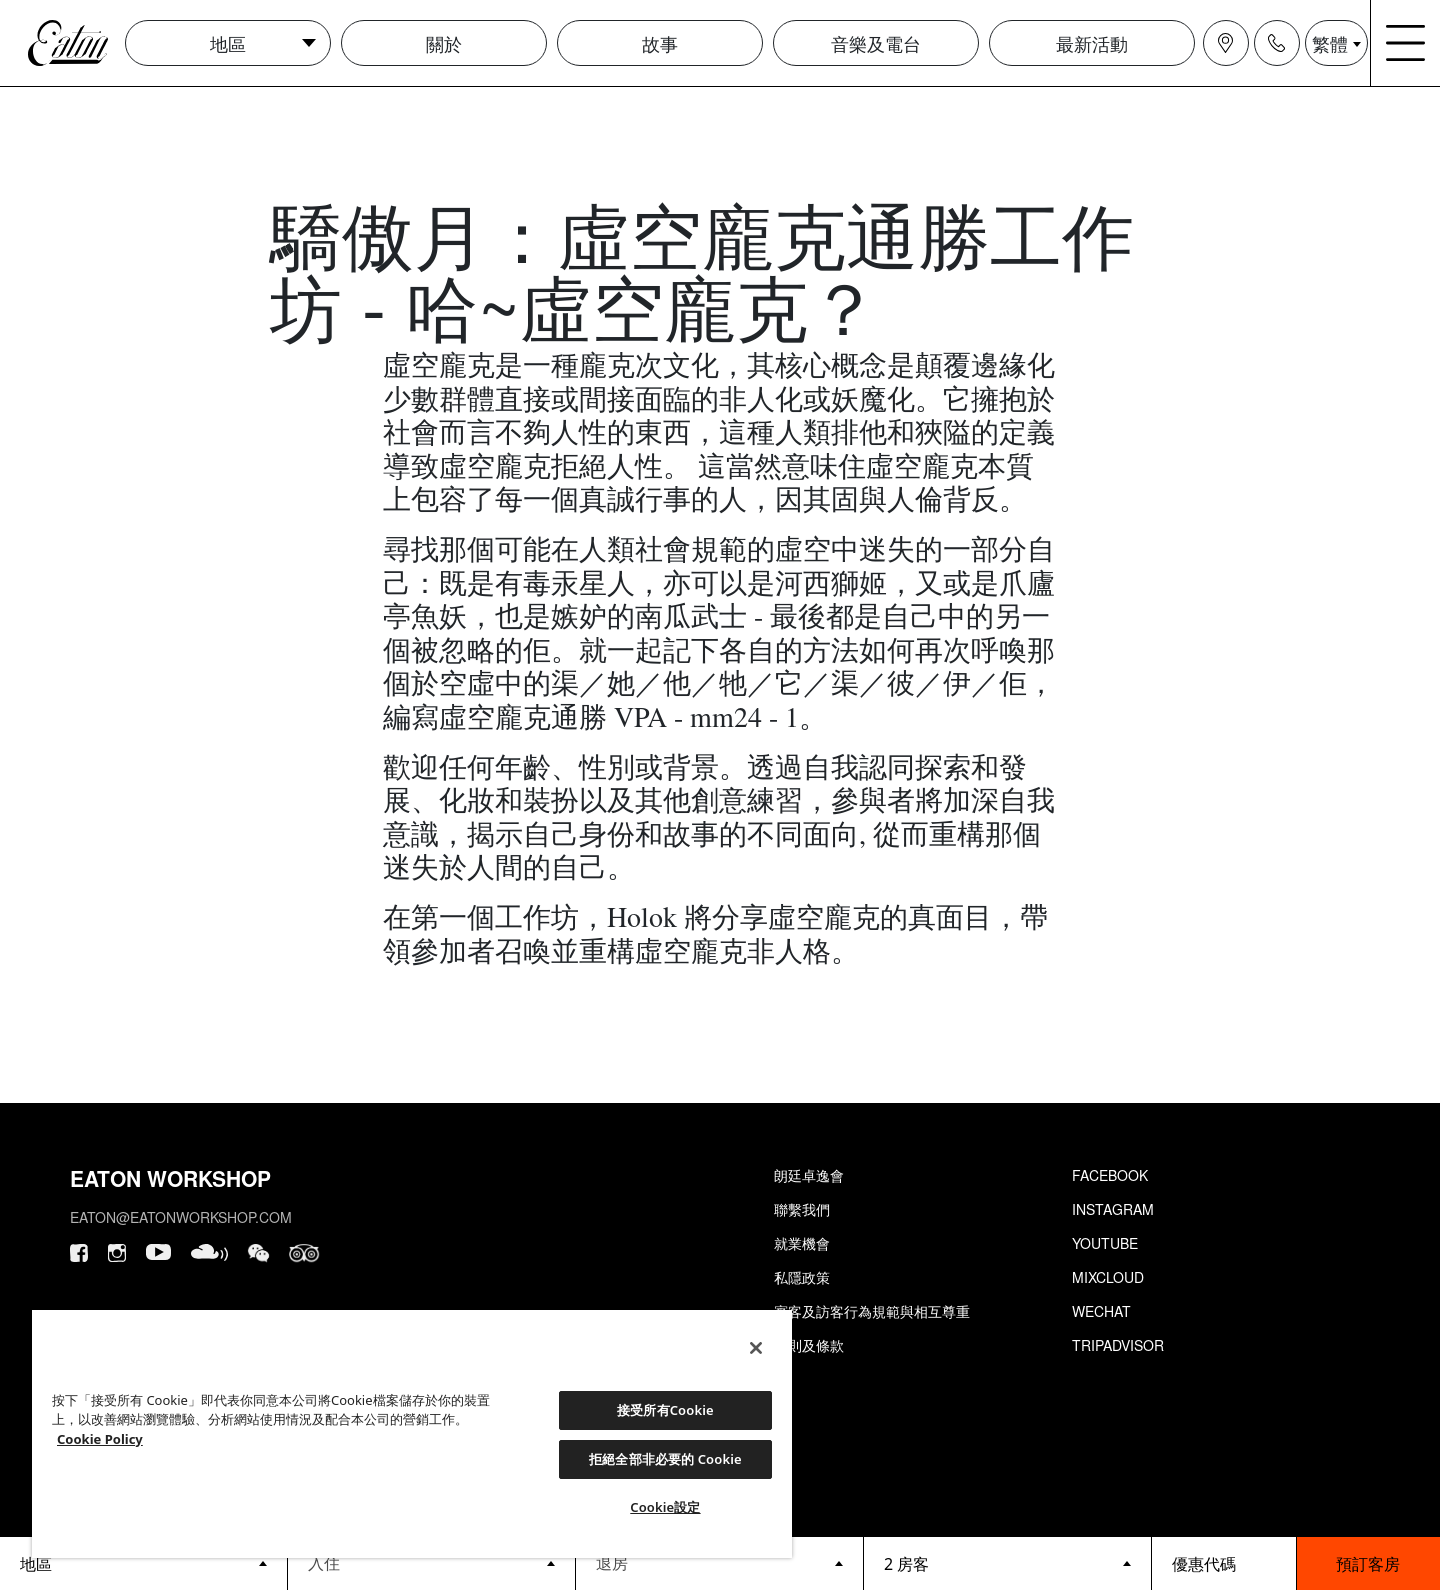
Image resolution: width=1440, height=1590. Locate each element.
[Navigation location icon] (1226, 43)
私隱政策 (802, 1277)
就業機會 (802, 1243)
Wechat (1101, 1311)
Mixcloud (1108, 1277)
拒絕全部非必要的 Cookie (665, 1459)
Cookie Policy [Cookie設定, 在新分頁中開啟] (100, 1439)
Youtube (1105, 1243)
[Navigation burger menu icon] (1406, 43)
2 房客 (906, 1564)
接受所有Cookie (665, 1410)
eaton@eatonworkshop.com (181, 1217)
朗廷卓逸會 (809, 1175)
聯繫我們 (802, 1209)
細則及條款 (809, 1345)
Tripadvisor (1118, 1345)
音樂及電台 (876, 43)
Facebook (1110, 1175)
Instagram (1113, 1209)
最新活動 (1092, 43)
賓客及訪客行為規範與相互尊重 (872, 1311)
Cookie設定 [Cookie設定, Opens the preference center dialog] (665, 1507)
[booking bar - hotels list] (143, 1563)
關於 (444, 43)
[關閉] (756, 1348)
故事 (660, 43)
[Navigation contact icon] (1277, 43)
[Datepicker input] (431, 1562)
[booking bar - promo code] (1224, 1563)
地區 (228, 43)
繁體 (1330, 43)
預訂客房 (1368, 1563)
